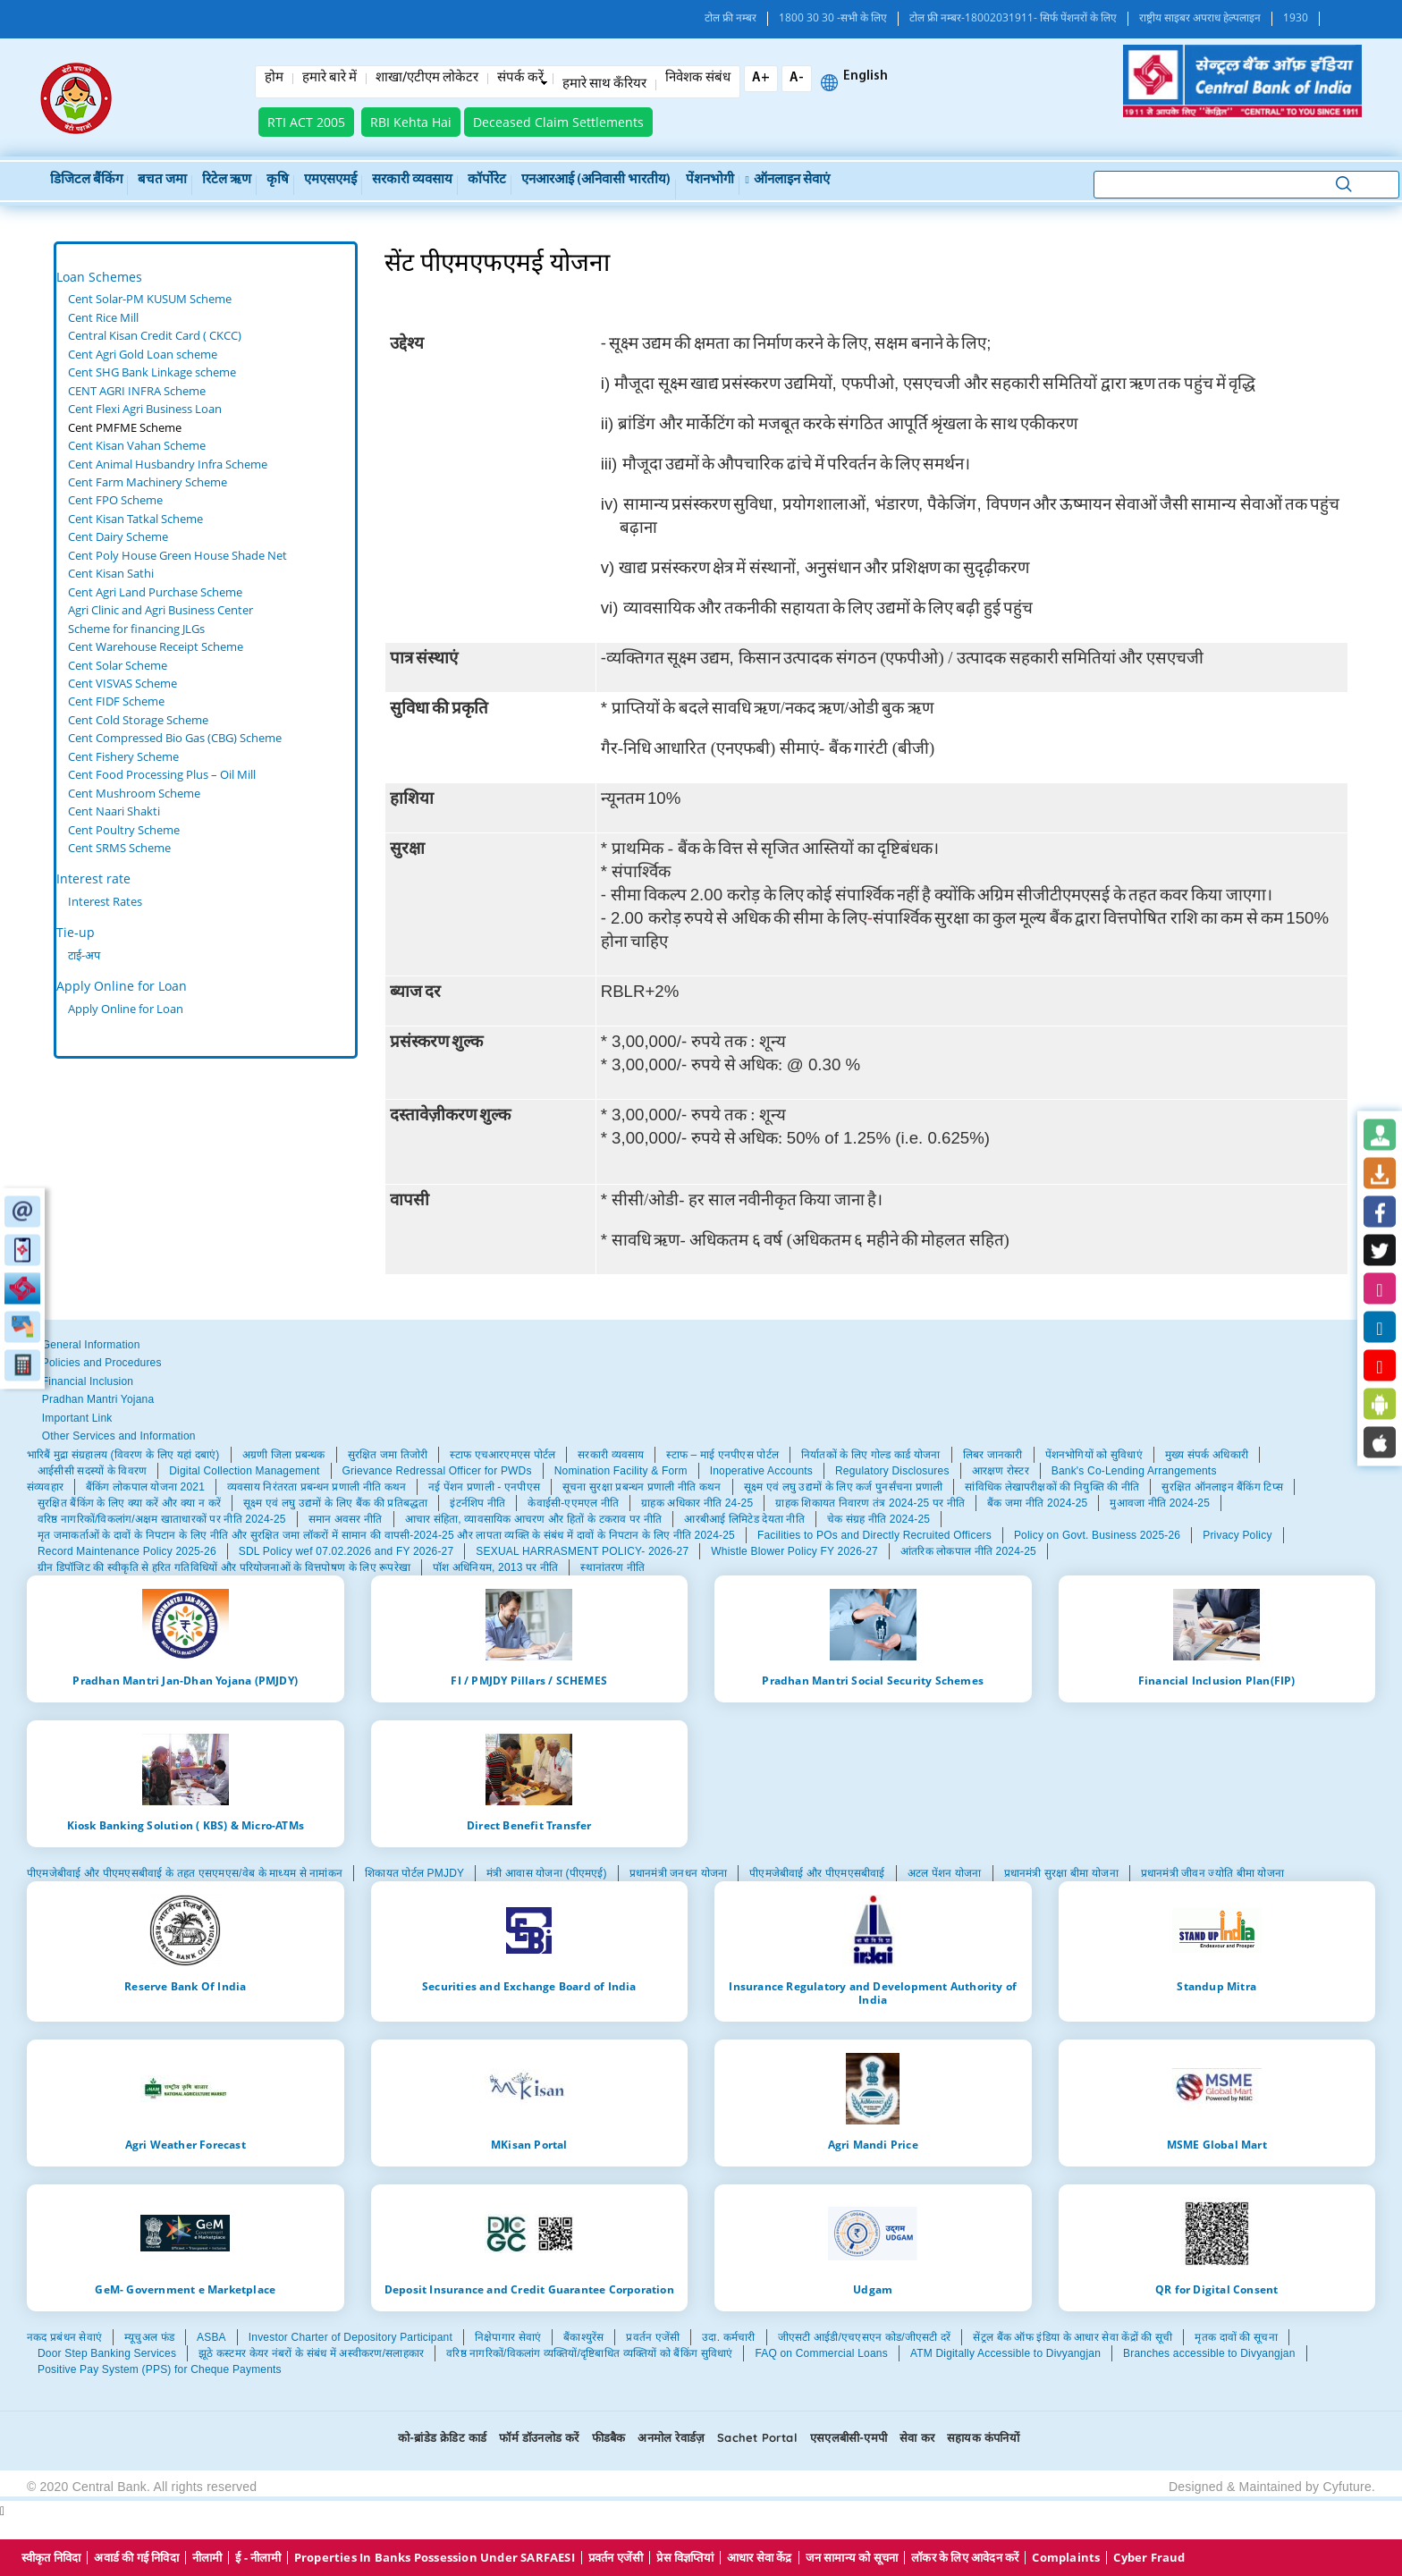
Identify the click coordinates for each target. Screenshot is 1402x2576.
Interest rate (93, 878)
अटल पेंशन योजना (945, 1873)
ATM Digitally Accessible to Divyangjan (1005, 2353)
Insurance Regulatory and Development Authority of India (873, 1992)
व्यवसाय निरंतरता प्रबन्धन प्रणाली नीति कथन (316, 1487)
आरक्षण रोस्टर (1000, 1471)
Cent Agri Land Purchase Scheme (155, 592)
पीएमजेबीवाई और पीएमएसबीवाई (816, 1873)
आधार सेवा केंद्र (759, 2557)
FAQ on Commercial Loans (821, 2353)
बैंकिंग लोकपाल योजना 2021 (145, 1487)
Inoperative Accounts (761, 1471)
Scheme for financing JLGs (136, 629)
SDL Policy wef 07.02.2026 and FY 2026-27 (346, 1551)
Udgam (872, 2289)
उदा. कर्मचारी (728, 2337)
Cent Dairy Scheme (118, 536)
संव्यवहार (45, 1487)
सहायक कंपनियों (983, 2437)
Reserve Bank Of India (185, 1986)
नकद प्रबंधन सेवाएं (64, 2337)
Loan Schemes (99, 276)
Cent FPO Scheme (115, 500)
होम (274, 78)
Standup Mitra (1216, 1986)
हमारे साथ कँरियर (604, 85)
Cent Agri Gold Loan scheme (142, 354)
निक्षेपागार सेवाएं (508, 2337)
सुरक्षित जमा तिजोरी (388, 1454)
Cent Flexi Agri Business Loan (145, 409)
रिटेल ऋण (226, 180)
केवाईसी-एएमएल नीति (573, 1503)
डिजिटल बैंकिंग (86, 180)
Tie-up (75, 932)
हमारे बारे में (329, 78)
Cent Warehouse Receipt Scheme (155, 646)
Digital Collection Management (244, 1471)
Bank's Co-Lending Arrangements (1134, 1471)
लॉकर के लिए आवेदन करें (964, 2557)
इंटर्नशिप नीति (477, 1503)
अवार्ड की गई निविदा (136, 2557)
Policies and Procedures (102, 1362)
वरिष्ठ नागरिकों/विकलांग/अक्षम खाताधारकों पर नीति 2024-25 (162, 1519)
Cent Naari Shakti (114, 811)
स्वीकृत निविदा (51, 2557)
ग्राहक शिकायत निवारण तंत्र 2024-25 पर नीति (870, 1503)
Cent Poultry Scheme (124, 830)
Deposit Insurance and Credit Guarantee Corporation (529, 2289)
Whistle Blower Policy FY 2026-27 (794, 1551)
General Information (91, 1345)
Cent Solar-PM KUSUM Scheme (150, 299)
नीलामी (207, 2557)
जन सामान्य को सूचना (852, 2557)
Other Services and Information (119, 1436)
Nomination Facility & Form (621, 1471)
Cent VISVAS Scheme (122, 683)
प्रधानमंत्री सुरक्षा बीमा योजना (1061, 1873)
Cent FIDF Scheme (116, 701)
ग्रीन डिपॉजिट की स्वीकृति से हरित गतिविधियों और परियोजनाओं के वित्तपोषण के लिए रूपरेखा (224, 1567)
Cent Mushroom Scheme (134, 793)
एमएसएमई (330, 180)
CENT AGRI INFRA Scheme (137, 391)
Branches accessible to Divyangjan (1209, 2353)
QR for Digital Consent (1216, 2289)
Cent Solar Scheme (117, 665)
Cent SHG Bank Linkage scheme (152, 372)
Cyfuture (1347, 2486)
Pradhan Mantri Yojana (98, 1399)
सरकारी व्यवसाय (412, 180)
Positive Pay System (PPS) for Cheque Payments (160, 2369)
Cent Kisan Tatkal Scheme (135, 519)
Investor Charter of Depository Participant (350, 2337)
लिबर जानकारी (993, 1454)
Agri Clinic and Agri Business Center (160, 610)
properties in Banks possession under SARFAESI (434, 2557)
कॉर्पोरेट (487, 180)
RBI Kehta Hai (411, 122)
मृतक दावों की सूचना (1236, 2337)
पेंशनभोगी (710, 180)
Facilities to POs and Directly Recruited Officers (874, 1535)
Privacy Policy (1237, 1535)
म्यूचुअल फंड (149, 2337)
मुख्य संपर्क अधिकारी (1206, 1454)
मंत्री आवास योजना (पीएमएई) (546, 1873)
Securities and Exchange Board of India (529, 1986)
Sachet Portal (757, 2437)
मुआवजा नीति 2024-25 (1160, 1503)
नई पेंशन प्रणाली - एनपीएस (484, 1487)
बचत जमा (162, 180)
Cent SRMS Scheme (119, 848)
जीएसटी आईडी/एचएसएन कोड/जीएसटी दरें (864, 2337)
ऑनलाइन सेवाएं (788, 180)
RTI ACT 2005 (306, 122)
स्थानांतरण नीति (612, 1567)
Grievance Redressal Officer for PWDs (437, 1471)
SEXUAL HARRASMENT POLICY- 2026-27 (582, 1551)
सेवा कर (916, 2437)
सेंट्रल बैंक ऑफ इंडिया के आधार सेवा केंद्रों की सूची (1072, 2337)
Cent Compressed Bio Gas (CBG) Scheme (175, 738)
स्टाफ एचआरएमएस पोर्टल (502, 1454)
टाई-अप (84, 955)
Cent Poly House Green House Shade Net (177, 555)
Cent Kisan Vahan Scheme (137, 445)
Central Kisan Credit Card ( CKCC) (154, 335)
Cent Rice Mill (103, 317)
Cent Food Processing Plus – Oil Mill (162, 774)
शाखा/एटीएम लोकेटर (427, 78)
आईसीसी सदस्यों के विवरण (92, 1471)
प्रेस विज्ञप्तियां (684, 2557)
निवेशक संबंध (698, 78)
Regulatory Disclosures (892, 1471)
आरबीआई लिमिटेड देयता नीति (744, 1519)
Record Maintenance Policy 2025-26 (127, 1551)
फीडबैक (609, 2437)
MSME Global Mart (1217, 2144)
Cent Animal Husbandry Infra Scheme (167, 464)
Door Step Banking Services (107, 2353)
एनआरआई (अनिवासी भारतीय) (596, 180)
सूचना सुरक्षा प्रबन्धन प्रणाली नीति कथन (641, 1487)
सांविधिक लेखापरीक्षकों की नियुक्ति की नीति (1052, 1487)
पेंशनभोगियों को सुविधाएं (1094, 1454)
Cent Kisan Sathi (111, 573)
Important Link (77, 1418)
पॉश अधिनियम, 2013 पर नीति (495, 1567)
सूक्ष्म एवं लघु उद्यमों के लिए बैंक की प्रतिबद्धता (335, 1503)
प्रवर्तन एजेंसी (653, 2337)
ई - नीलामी (257, 2557)
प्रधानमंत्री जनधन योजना (678, 1873)
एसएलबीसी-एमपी (848, 2437)
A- (797, 78)
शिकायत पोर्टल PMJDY (414, 1873)
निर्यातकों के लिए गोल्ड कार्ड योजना (871, 1454)
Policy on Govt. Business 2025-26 (1097, 1535)
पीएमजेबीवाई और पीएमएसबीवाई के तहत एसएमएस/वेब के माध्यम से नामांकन (184, 1873)
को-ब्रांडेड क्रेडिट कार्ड (442, 2437)
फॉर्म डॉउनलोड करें (539, 2437)
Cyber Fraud (1149, 2557)
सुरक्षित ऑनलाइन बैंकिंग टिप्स (1222, 1487)
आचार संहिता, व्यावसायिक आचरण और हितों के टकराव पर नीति (534, 1519)
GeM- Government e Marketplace (185, 2289)
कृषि (277, 180)
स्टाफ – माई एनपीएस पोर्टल (722, 1454)
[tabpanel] (205, 574)
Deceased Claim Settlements (558, 122)
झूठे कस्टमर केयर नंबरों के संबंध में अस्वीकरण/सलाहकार (311, 2353)
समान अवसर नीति (345, 1519)
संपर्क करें (520, 78)
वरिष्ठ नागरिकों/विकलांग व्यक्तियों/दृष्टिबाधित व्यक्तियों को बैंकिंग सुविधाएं (589, 2353)
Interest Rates (105, 901)
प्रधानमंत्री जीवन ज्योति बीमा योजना (1212, 1873)
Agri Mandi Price (873, 2144)
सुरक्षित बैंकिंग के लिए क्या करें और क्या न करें (129, 1503)
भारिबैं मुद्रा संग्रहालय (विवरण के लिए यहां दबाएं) (123, 1454)
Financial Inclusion (87, 1381)
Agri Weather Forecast (185, 2144)
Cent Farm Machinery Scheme (147, 482)
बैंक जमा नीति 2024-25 (1037, 1503)
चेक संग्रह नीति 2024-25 (878, 1519)
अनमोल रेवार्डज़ (671, 2437)
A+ (761, 78)
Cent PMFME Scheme (125, 427)
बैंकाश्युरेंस (583, 2337)
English (865, 77)
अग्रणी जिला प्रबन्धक (283, 1454)
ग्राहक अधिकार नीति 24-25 (697, 1503)
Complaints (1066, 2557)
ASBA (211, 2337)
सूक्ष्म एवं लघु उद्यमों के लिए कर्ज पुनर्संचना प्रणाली (843, 1487)
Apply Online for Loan (121, 985)
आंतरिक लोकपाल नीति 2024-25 (968, 1551)
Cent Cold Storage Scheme (138, 720)
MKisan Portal (529, 2144)
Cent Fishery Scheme (123, 756)
